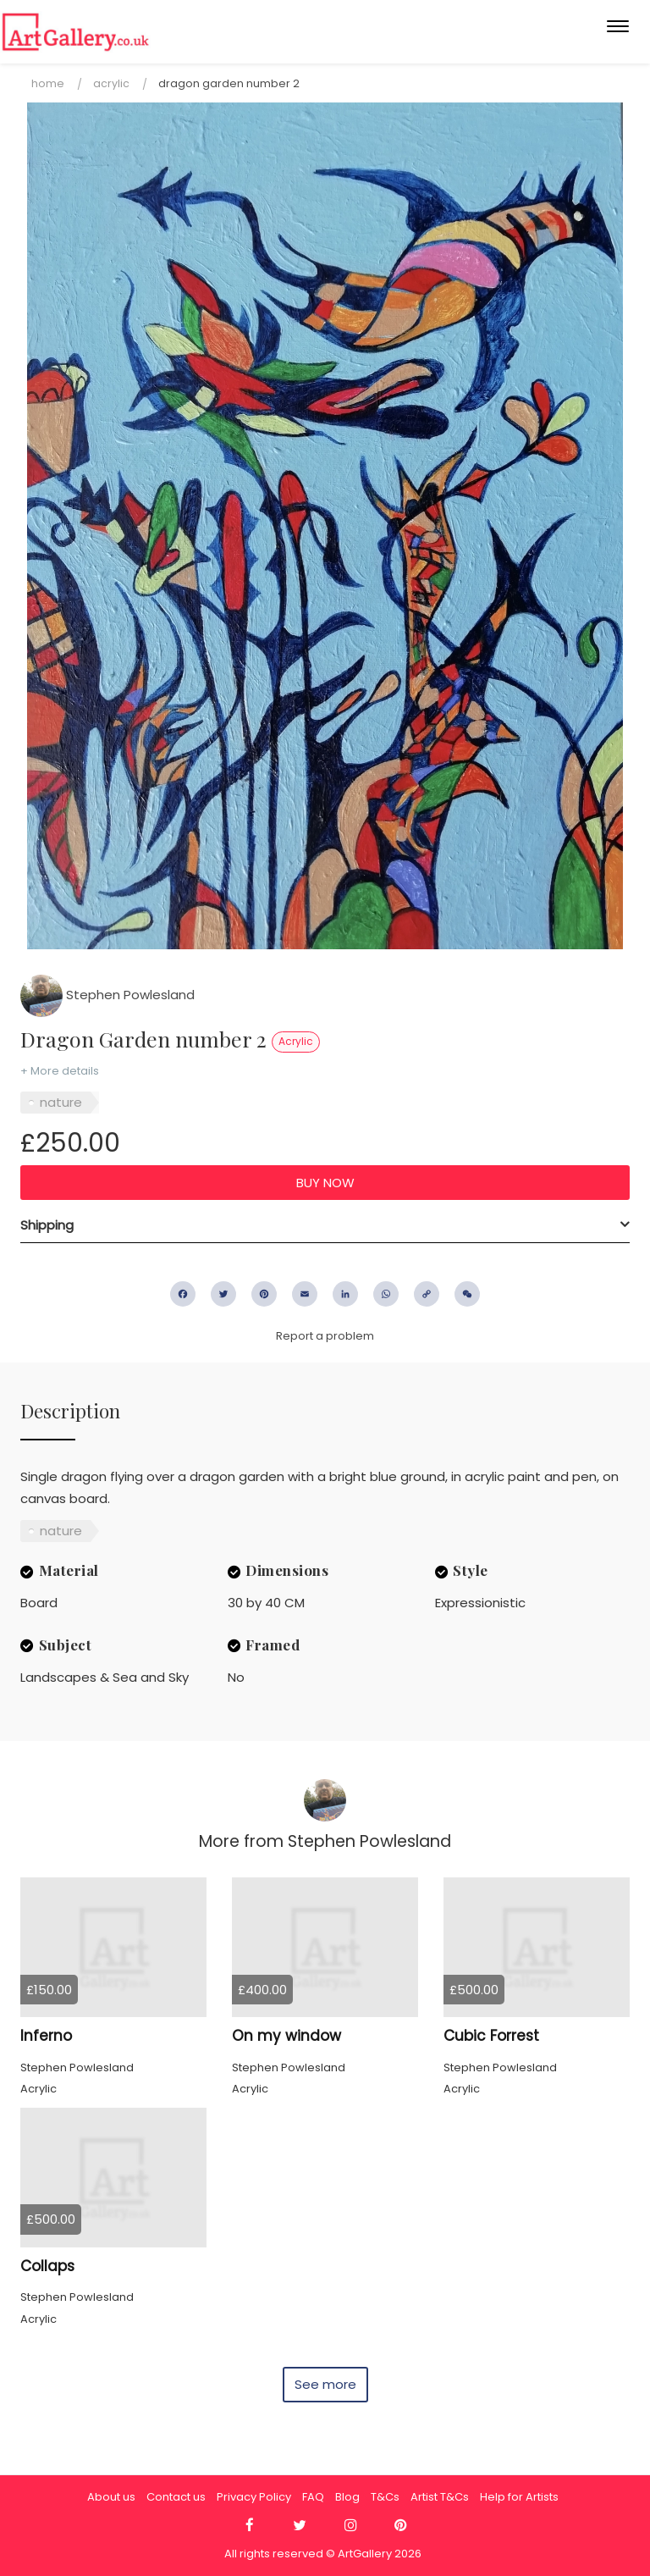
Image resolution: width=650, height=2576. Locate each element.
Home (47, 83)
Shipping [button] (47, 1225)
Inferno (46, 2036)
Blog (347, 2497)
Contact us (176, 2497)
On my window (286, 2036)
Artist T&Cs (439, 2497)
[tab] (325, 1225)
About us (111, 2497)
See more (325, 2384)
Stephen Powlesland (107, 994)
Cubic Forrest (491, 2036)
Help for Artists (519, 2497)
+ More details (59, 1071)
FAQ (313, 2497)
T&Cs (385, 2497)
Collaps (47, 2266)
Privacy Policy (254, 2497)
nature (61, 1102)
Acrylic (111, 83)
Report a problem (325, 1336)
